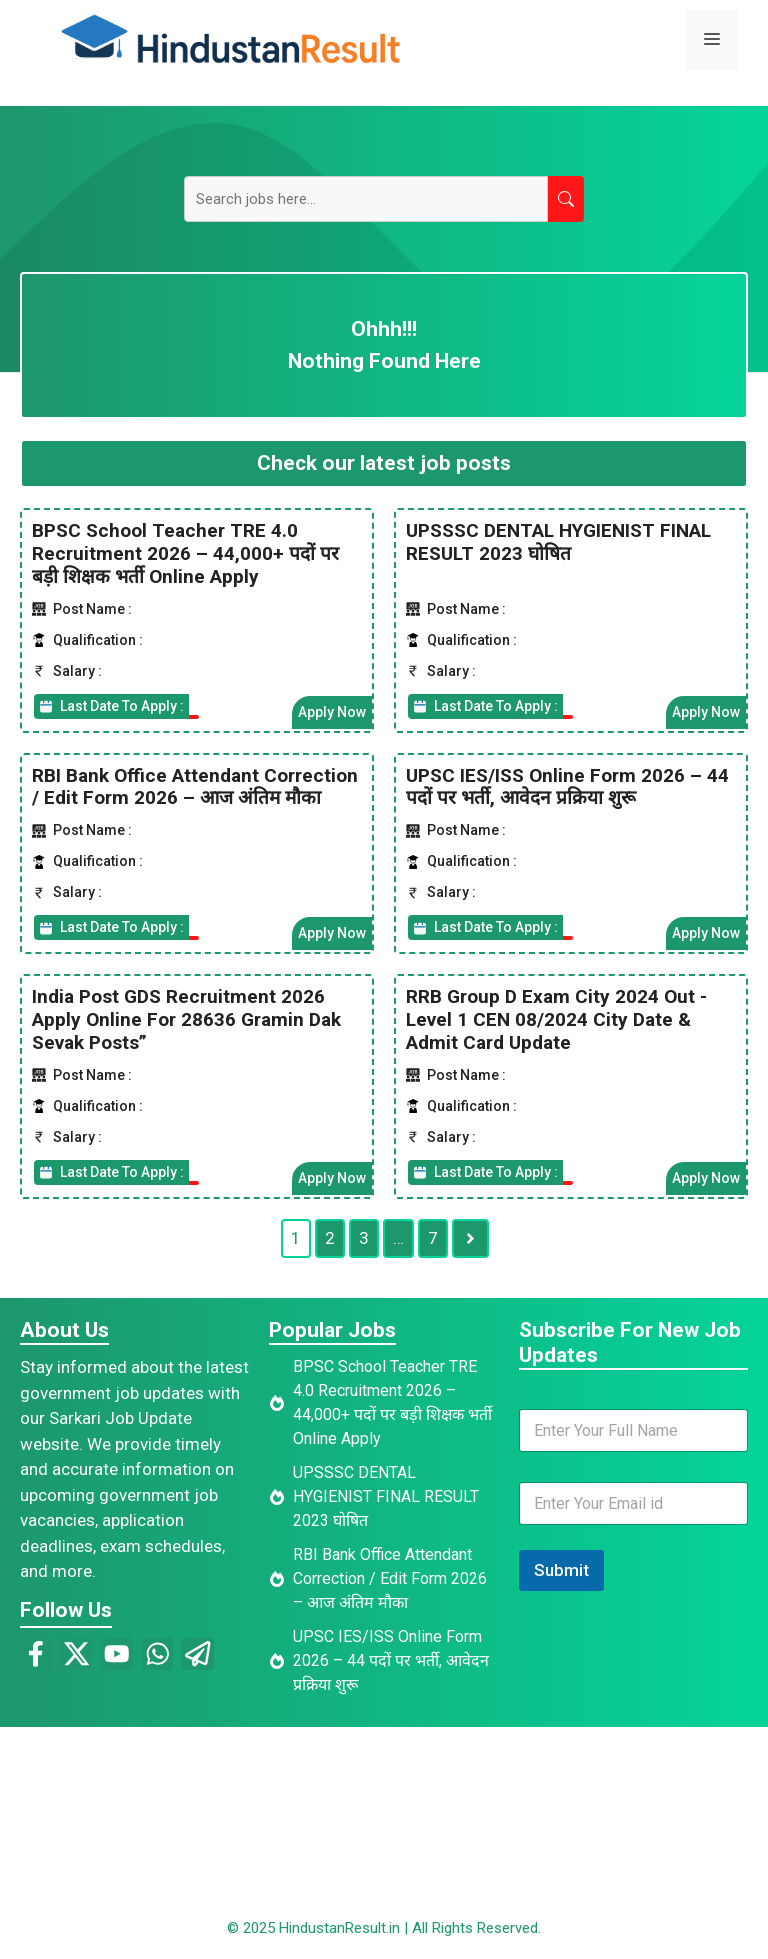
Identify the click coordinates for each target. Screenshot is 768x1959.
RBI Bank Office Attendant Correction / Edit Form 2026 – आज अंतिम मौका (195, 786)
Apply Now (332, 711)
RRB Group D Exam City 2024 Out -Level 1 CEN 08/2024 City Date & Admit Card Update (556, 1019)
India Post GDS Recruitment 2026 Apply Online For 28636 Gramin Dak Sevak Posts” (186, 1019)
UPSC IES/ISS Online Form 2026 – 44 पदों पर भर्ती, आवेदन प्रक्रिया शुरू (567, 786)
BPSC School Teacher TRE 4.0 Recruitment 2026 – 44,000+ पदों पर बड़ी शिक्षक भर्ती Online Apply (185, 553)
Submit (561, 1570)
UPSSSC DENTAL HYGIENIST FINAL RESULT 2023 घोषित (558, 542)
